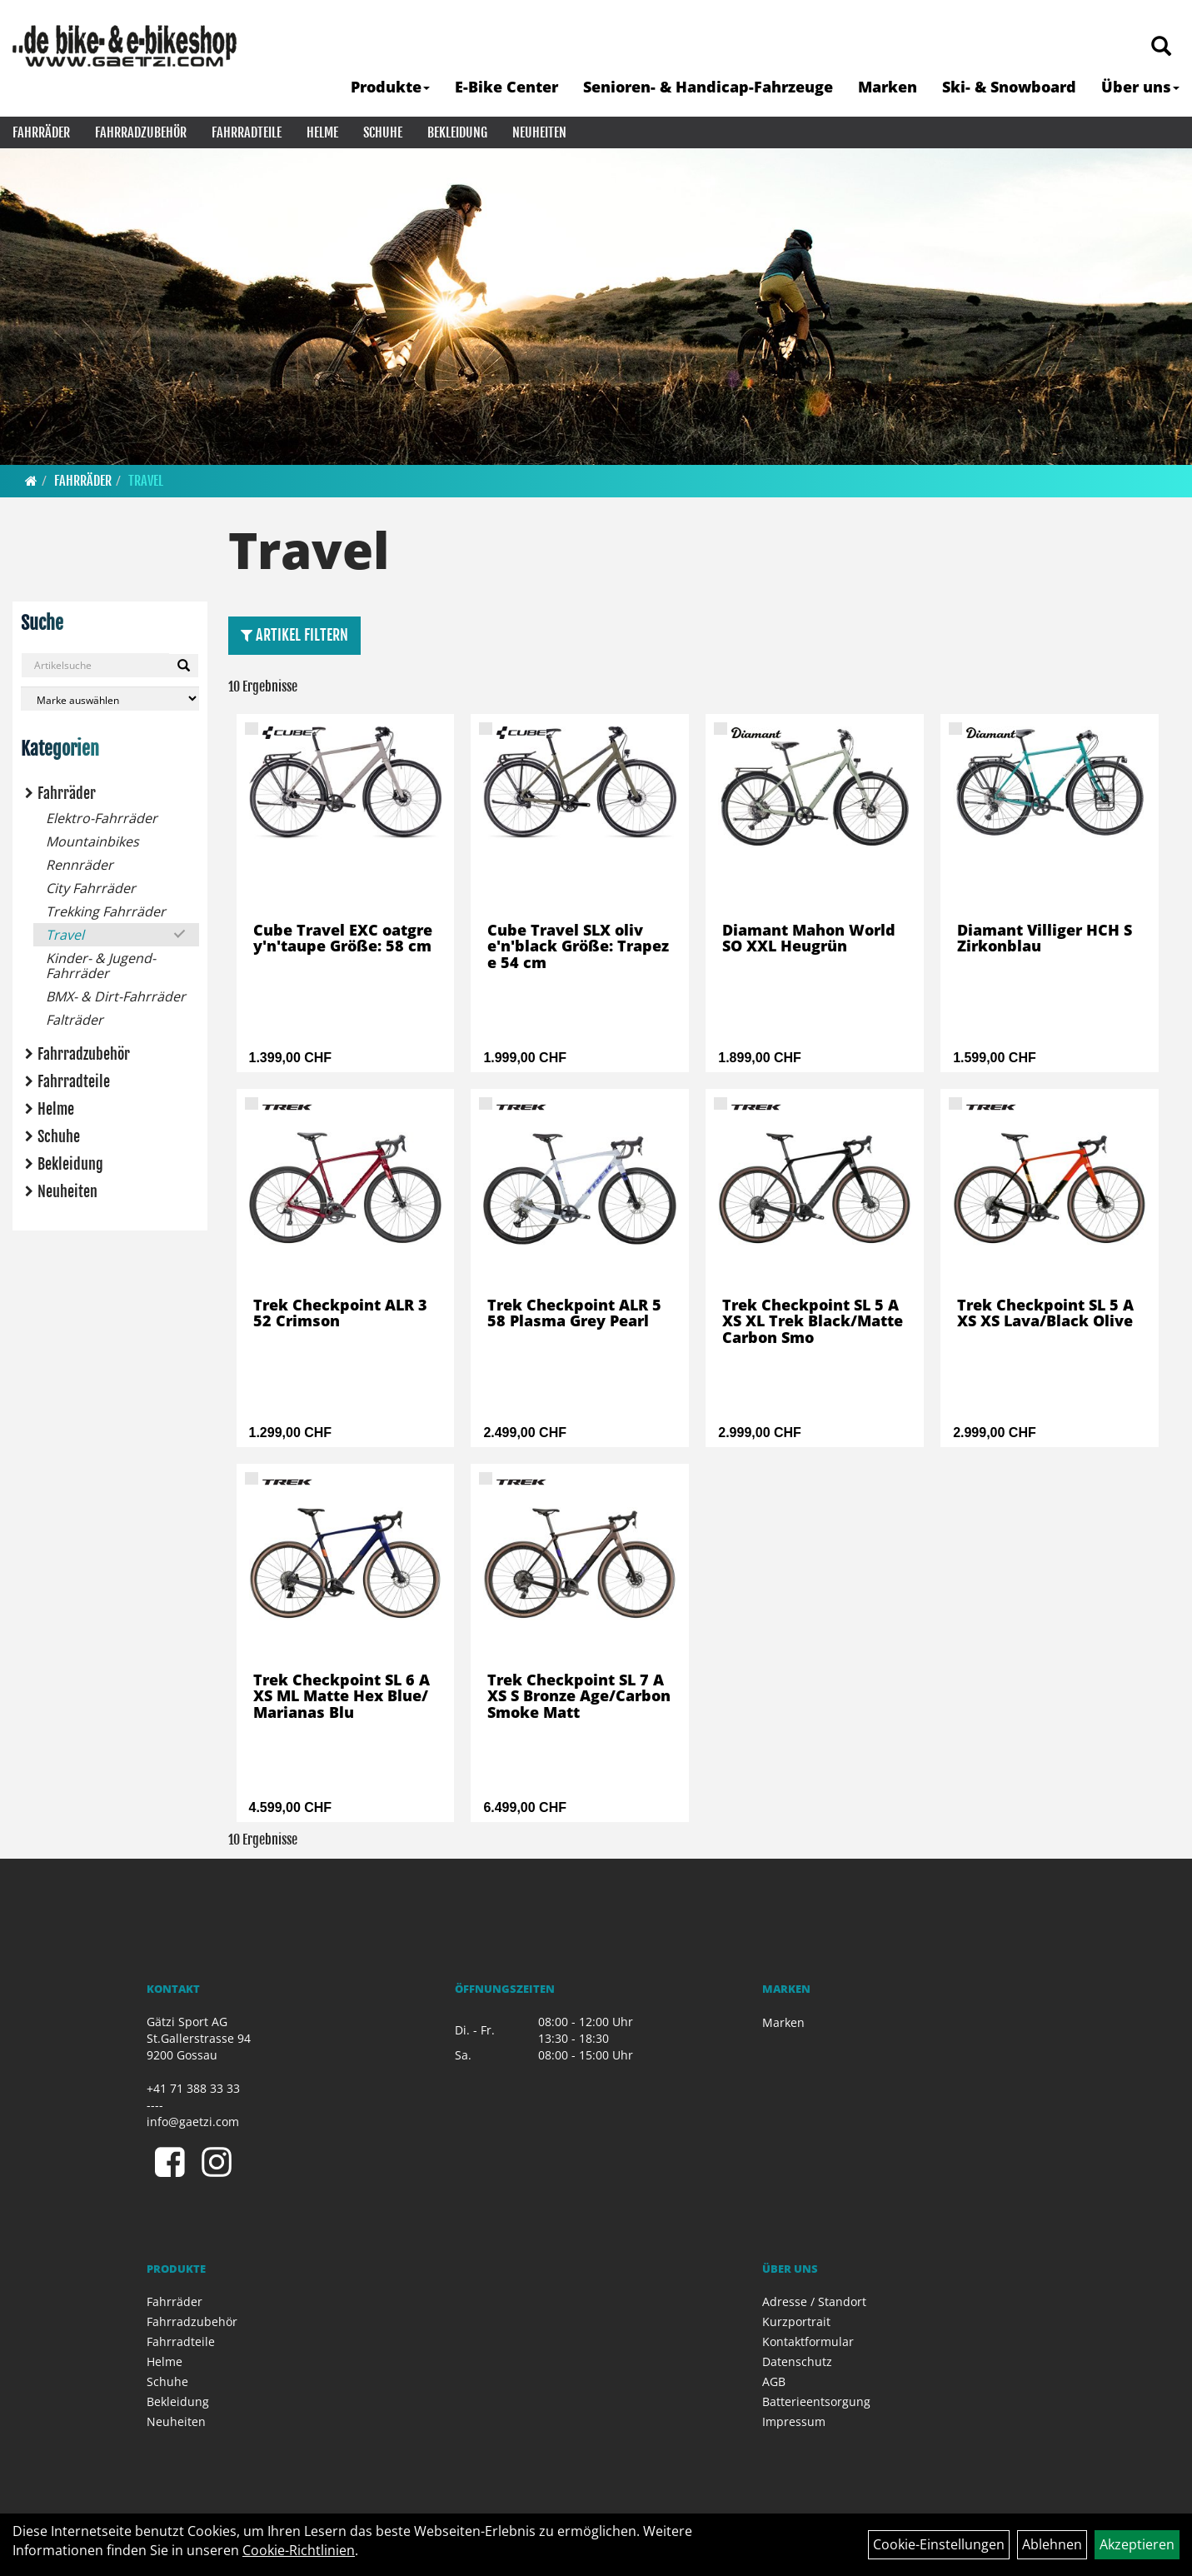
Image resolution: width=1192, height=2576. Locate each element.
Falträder (74, 1020)
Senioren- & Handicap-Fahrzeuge (708, 87)
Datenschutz (797, 2361)
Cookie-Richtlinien (298, 2550)
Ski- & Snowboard (1009, 87)
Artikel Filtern (294, 635)
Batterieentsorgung (816, 2401)
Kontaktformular (808, 2341)
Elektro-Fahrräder (101, 818)
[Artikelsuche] (1161, 47)
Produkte (390, 87)
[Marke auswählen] (110, 698)
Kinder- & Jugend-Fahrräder (101, 965)
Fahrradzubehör (141, 132)
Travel (145, 480)
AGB (774, 2381)
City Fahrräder (91, 888)
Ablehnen (1052, 2544)
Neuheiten (539, 132)
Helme (322, 132)
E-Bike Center (506, 87)
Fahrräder (41, 132)
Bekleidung (457, 132)
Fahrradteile (247, 132)
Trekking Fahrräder (106, 911)
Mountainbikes (92, 841)
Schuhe (382, 132)
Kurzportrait (796, 2321)
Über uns (1140, 87)
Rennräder (79, 865)
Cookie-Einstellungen (939, 2544)
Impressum (793, 2421)
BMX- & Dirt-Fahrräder (116, 996)
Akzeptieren (1137, 2544)
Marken (887, 87)
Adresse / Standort (814, 2301)
